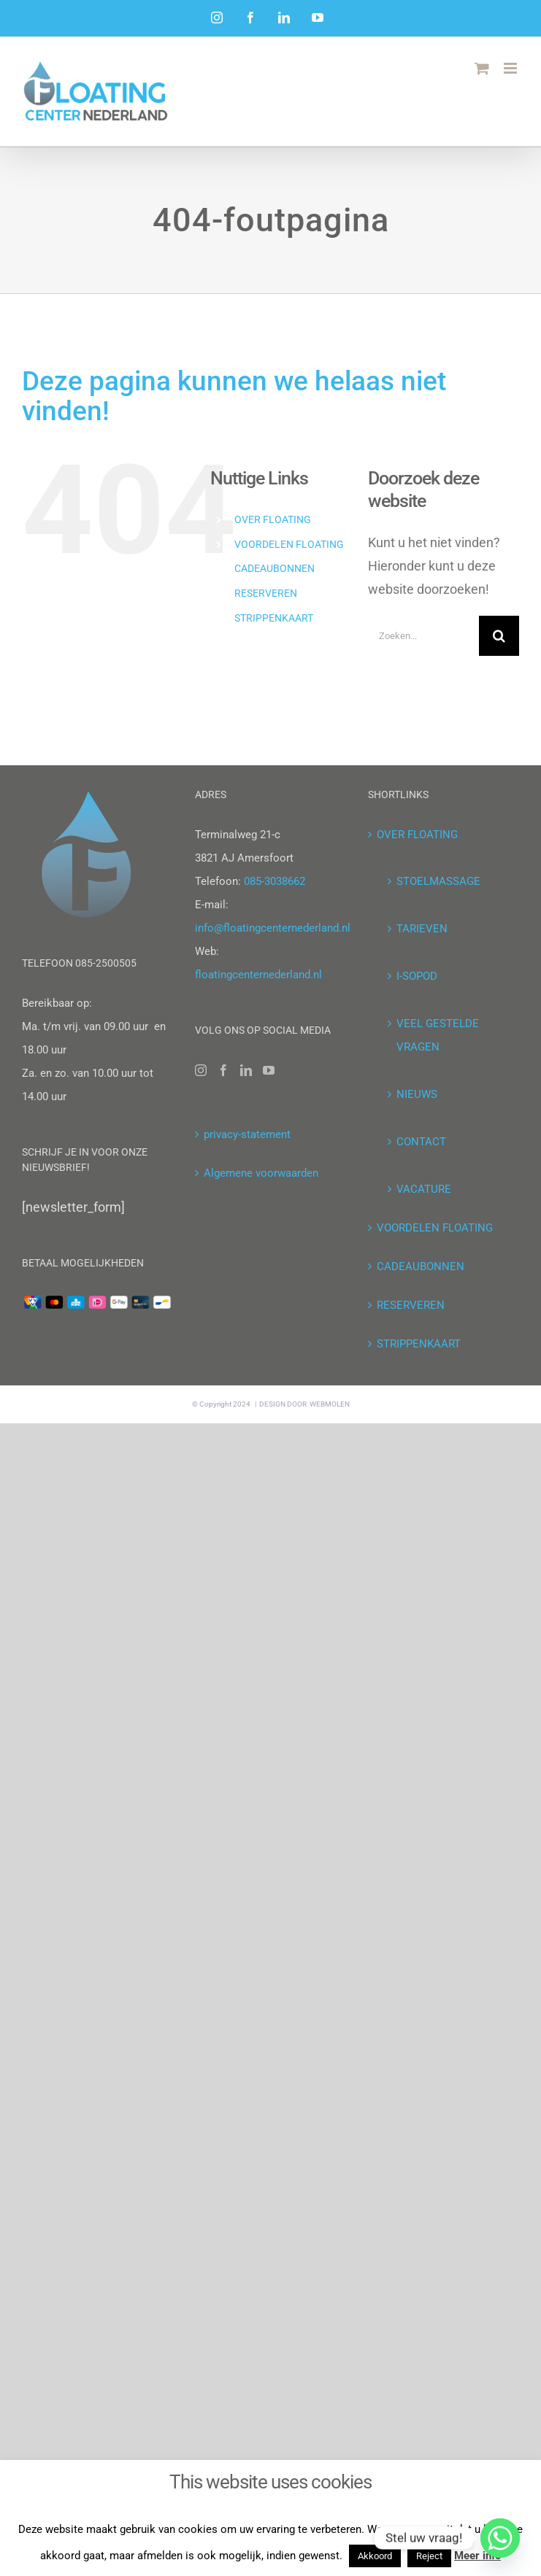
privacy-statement (247, 1134)
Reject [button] (429, 2555)
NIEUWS (416, 1094)
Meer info (477, 2555)
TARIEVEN (422, 928)
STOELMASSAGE (438, 881)
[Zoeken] (499, 636)
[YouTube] (269, 1070)
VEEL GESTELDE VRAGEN (437, 1035)
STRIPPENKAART (273, 618)
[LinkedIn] (246, 1070)
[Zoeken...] (423, 636)
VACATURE (423, 1189)
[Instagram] (201, 1070)
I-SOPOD (416, 976)
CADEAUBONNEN (274, 568)
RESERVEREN (265, 593)
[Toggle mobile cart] (482, 68)
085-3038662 (274, 881)
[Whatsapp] (500, 2538)
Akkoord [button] (375, 2555)
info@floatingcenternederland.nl (272, 928)
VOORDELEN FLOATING (289, 544)
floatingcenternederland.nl (258, 974)
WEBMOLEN (330, 1404)
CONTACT (421, 1141)
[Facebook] (223, 1070)
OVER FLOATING (272, 519)
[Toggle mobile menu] (511, 68)
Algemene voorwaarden (261, 1173)
